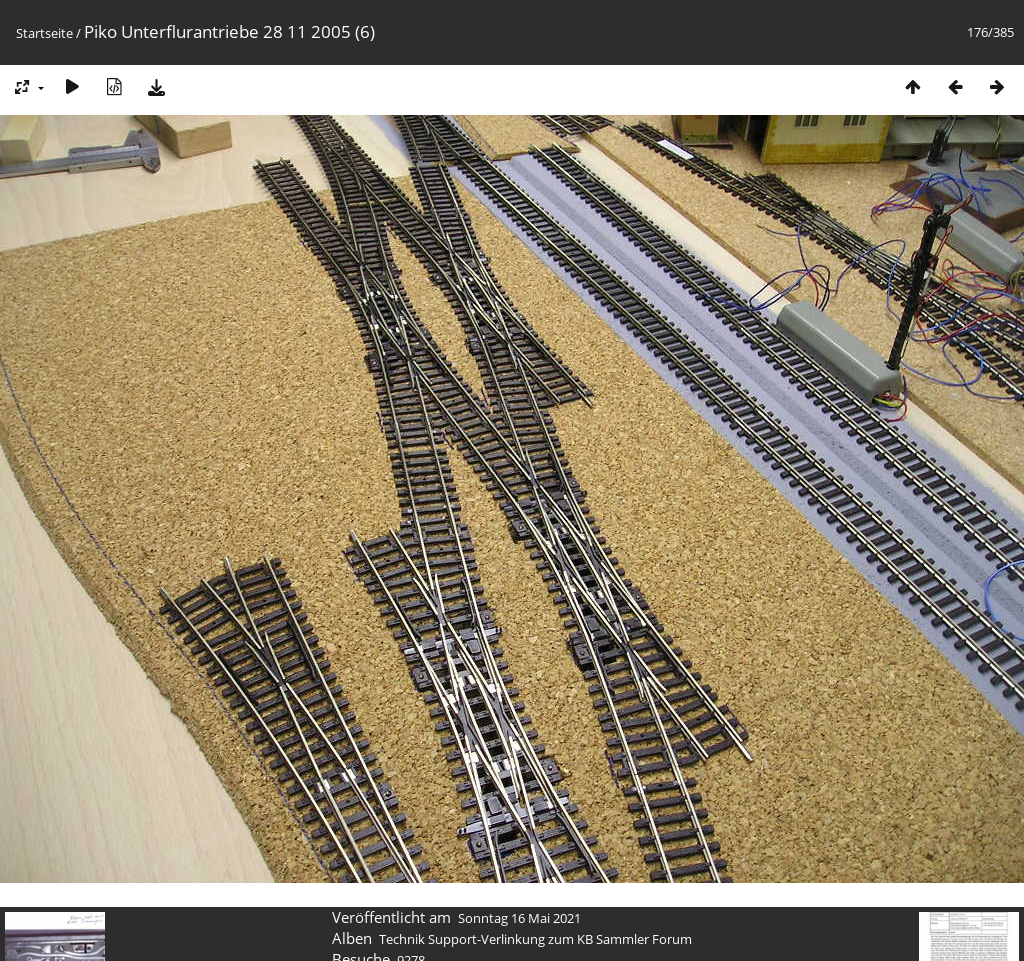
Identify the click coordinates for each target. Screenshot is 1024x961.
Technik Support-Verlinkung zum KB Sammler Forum (535, 939)
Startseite (44, 33)
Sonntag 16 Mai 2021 (519, 918)
